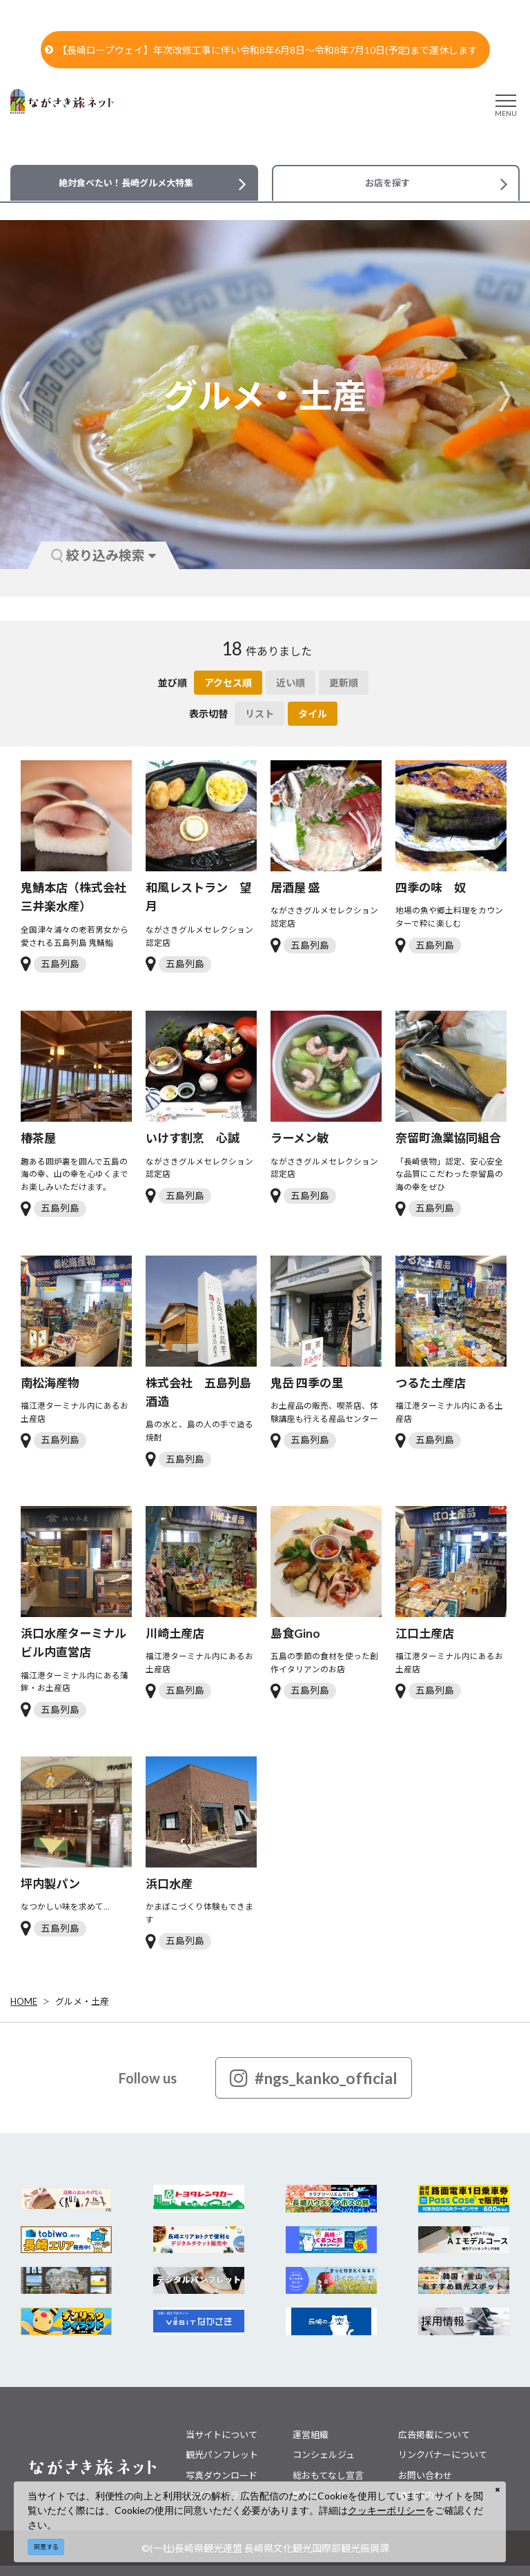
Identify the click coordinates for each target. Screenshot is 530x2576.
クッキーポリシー (386, 2510)
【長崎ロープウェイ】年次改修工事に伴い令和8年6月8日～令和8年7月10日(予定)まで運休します (261, 50)
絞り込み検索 (103, 555)
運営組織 (310, 2434)
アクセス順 (228, 682)
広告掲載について (434, 2434)
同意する (46, 2546)
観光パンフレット (222, 2454)
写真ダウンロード (221, 2475)
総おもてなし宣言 (328, 2475)
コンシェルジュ (324, 2454)
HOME (23, 2001)
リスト (259, 714)
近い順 (290, 682)
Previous (24, 396)
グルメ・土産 (82, 2001)
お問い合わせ (425, 2475)
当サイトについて (221, 2434)
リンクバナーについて (442, 2454)
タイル (312, 714)
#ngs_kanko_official (314, 2078)
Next (505, 396)
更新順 (343, 682)
